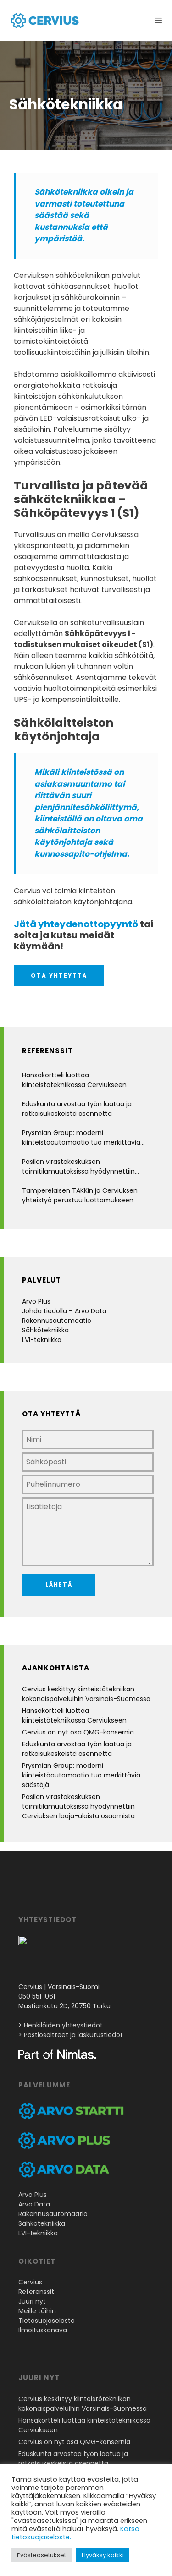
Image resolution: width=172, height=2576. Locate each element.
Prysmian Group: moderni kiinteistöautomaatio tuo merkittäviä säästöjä (81, 1137)
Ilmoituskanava (42, 2332)
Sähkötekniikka (45, 1330)
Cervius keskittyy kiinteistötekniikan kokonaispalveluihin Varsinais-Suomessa (86, 1694)
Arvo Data (34, 2207)
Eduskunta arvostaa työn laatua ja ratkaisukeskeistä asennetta (77, 1108)
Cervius (30, 2284)
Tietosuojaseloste (46, 2323)
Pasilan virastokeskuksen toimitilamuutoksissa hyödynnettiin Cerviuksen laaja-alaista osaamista (78, 1166)
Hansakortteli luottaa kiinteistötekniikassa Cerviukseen (74, 1080)
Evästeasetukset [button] (41, 2555)
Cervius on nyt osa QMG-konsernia (78, 1732)
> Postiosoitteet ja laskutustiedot (70, 2037)
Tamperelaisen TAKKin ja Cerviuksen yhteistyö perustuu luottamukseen (80, 1195)
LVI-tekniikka (41, 1339)
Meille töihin (37, 2313)
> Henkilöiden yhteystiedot (60, 2028)
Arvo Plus (36, 1301)
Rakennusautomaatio (56, 1320)
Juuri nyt (32, 2304)
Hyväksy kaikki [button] (103, 2555)
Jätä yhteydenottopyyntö (76, 924)
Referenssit (36, 2294)
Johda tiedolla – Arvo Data (64, 1310)
